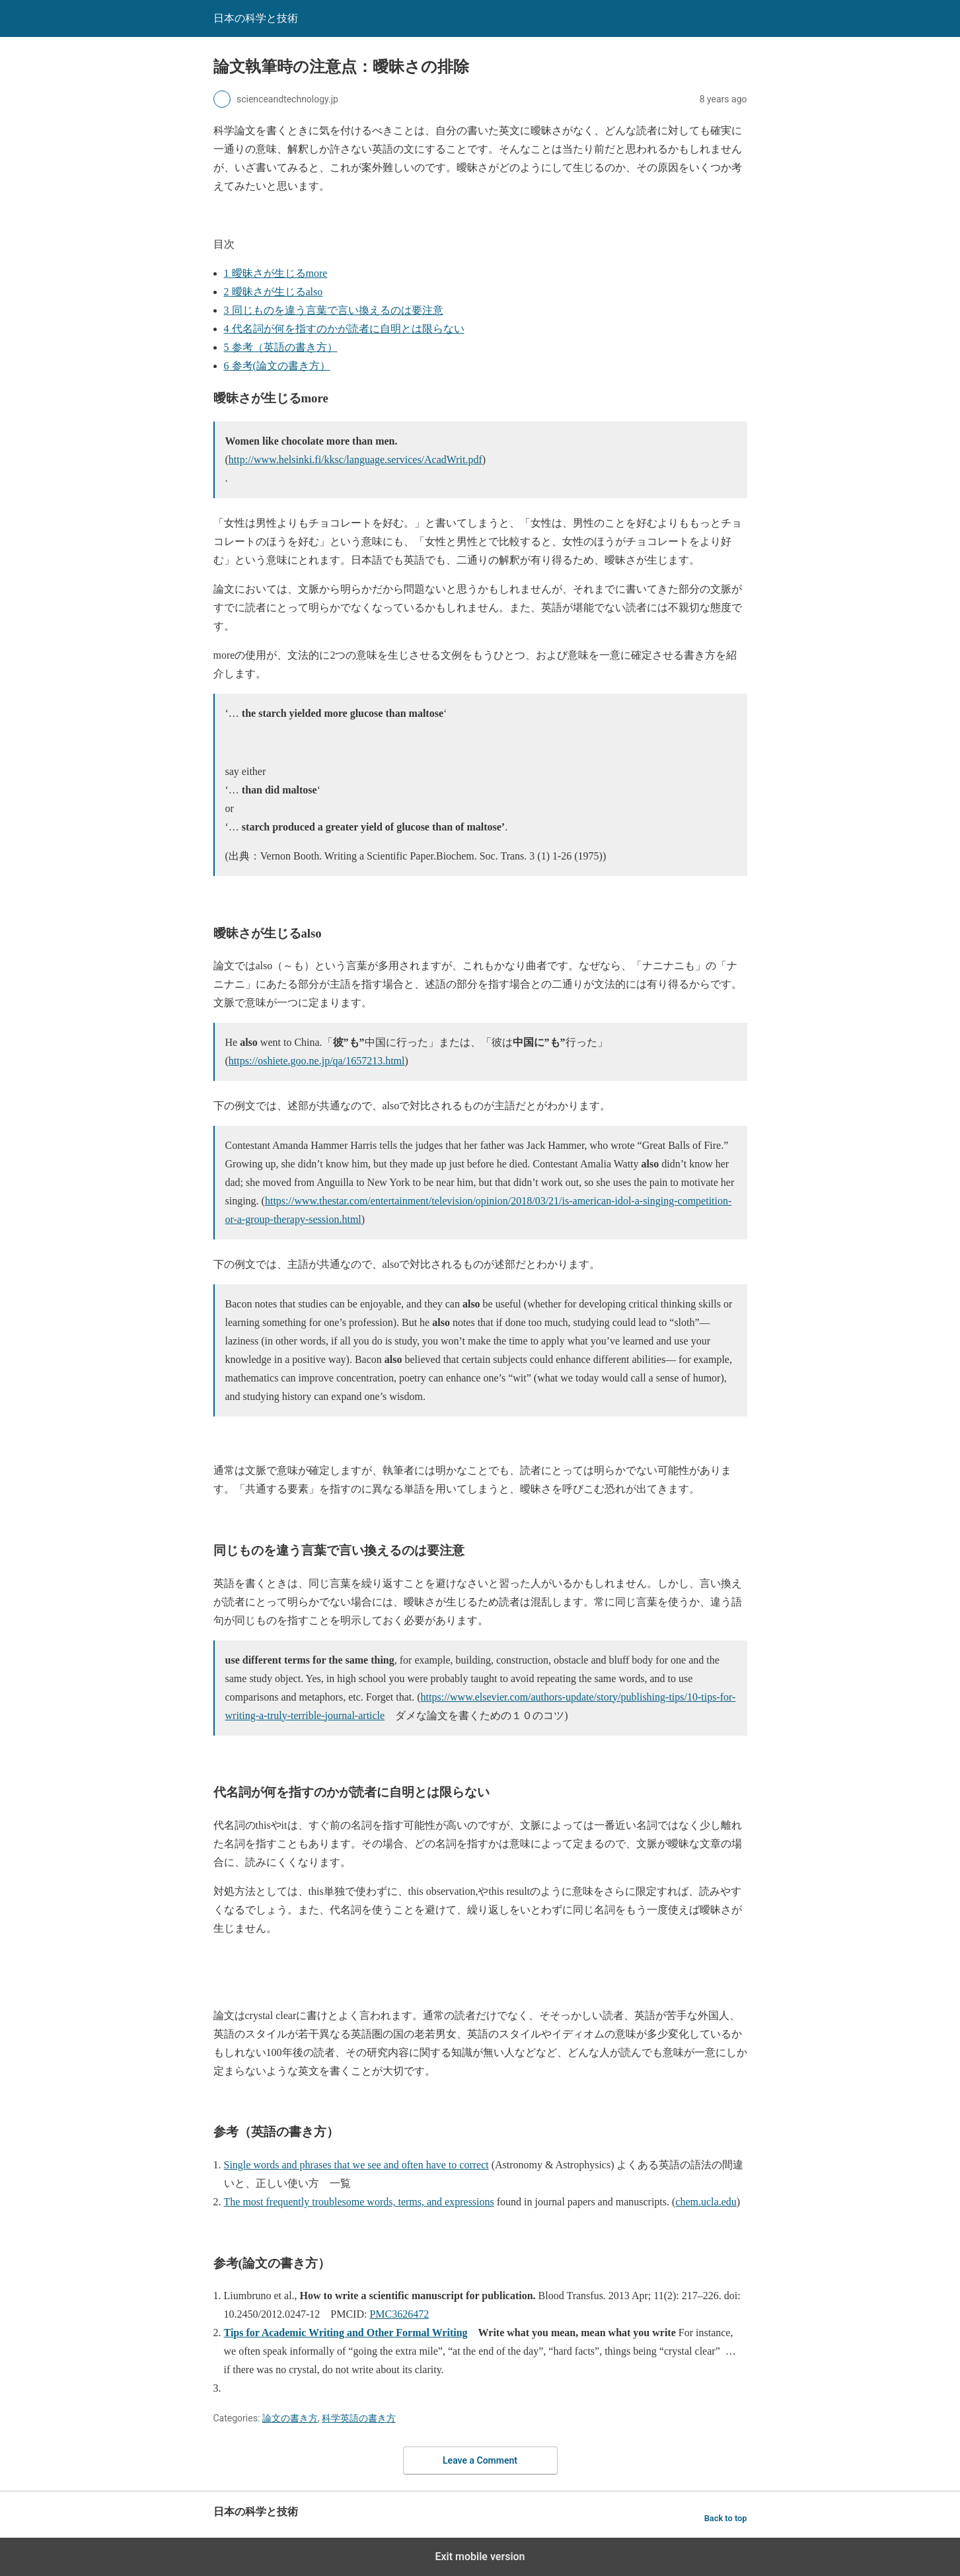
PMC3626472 (399, 2314)
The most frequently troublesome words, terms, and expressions (359, 2201)
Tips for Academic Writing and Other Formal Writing (346, 2332)
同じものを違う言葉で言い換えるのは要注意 (333, 310)
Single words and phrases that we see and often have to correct (356, 2164)
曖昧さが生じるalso (273, 291)
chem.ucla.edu (705, 2201)
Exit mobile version (480, 2556)
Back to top (725, 2518)
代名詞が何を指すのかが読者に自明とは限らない (344, 328)
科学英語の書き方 (359, 2418)
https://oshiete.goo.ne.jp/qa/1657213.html (317, 1060)
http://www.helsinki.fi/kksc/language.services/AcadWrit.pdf (355, 459)
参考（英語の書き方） (281, 347)
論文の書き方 (290, 2418)
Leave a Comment (480, 2460)
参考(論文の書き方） (277, 365)
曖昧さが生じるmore (276, 273)
